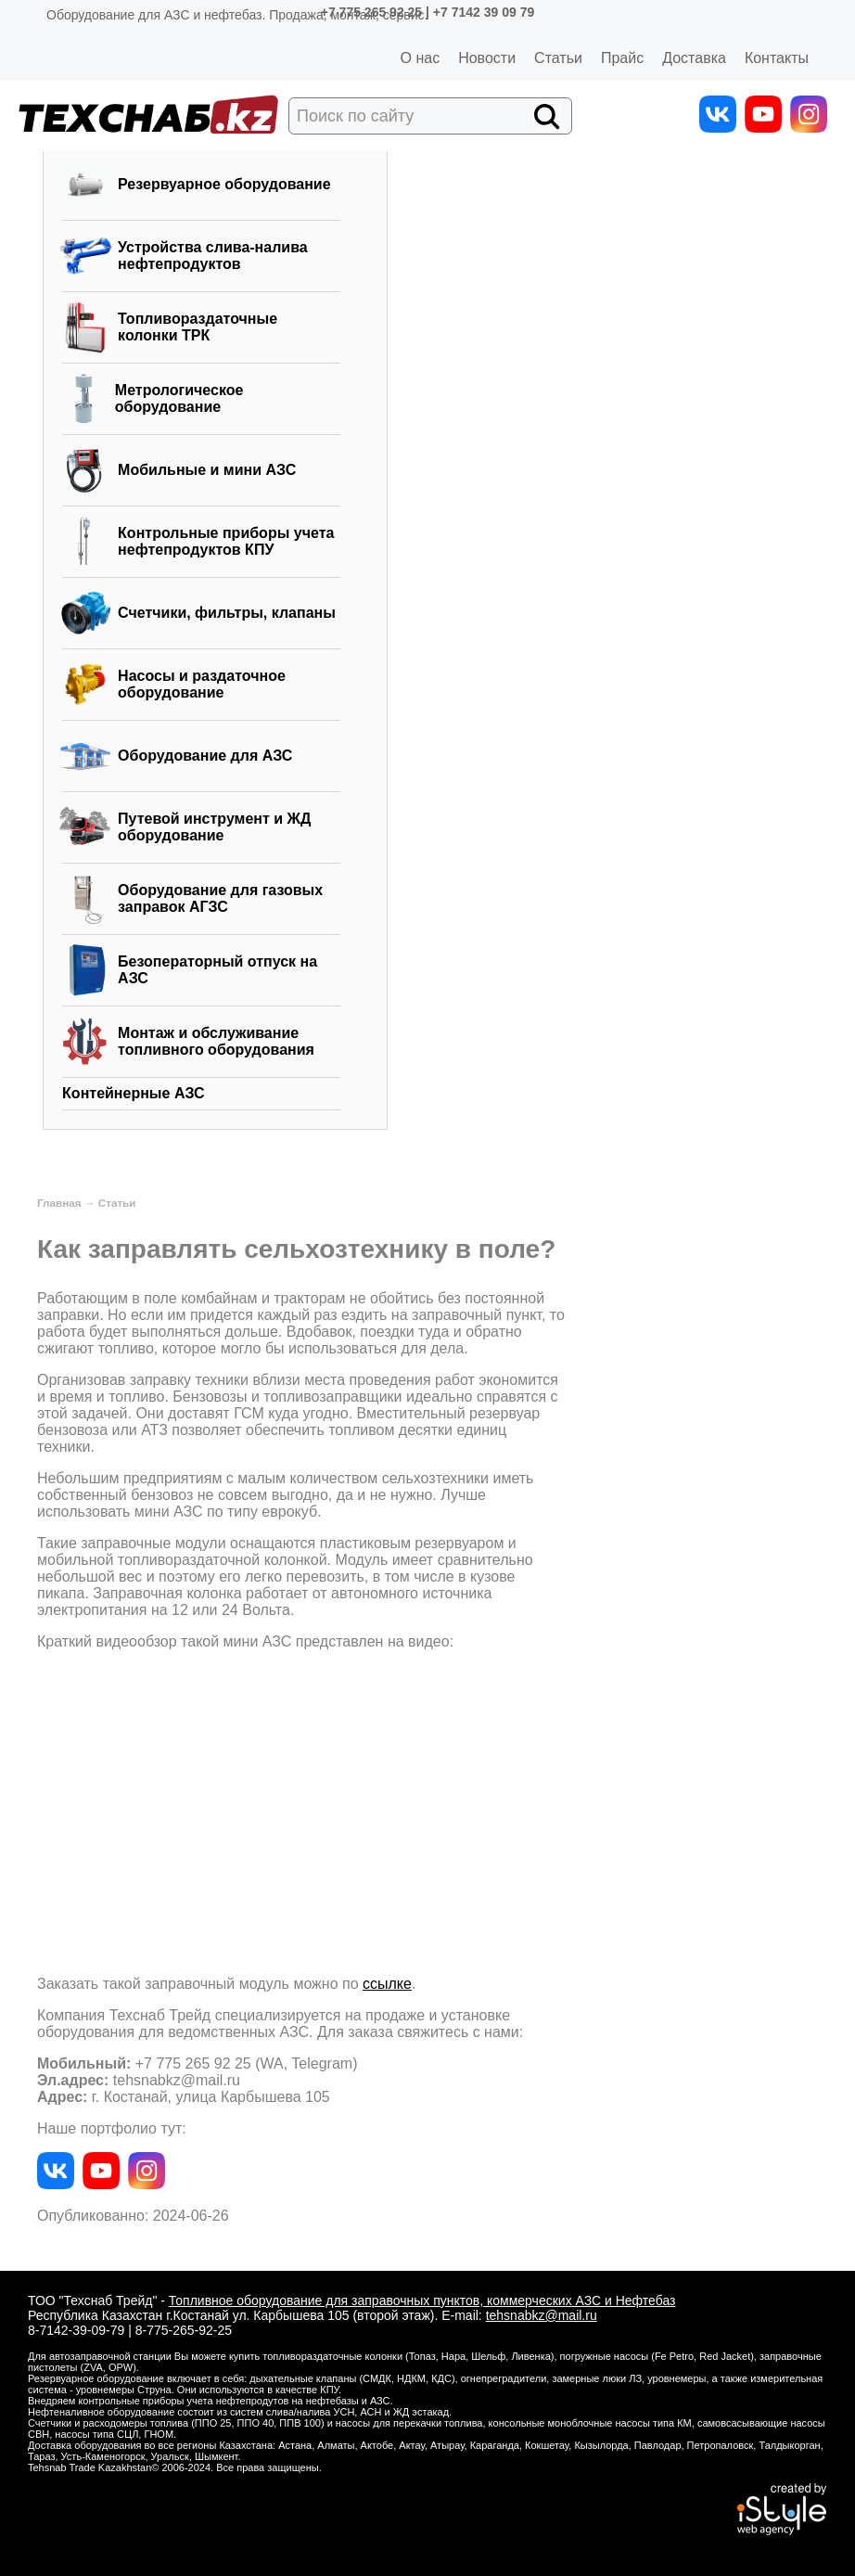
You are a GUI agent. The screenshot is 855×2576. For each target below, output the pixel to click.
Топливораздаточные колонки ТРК (197, 327)
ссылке (387, 1984)
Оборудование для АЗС (205, 755)
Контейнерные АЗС (133, 1093)
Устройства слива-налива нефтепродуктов (213, 255)
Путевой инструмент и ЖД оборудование (214, 827)
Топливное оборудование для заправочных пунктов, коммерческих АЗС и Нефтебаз (422, 2300)
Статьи (558, 58)
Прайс (622, 58)
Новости (487, 58)
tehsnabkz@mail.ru (541, 2315)
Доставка (694, 58)
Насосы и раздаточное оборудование (202, 684)
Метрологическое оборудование (179, 398)
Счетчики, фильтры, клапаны (227, 613)
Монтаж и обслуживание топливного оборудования (216, 1041)
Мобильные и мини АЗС (207, 470)
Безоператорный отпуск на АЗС (217, 970)
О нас (420, 58)
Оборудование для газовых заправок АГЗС (220, 898)
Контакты (777, 58)
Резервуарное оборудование (224, 184)
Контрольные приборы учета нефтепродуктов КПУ (226, 541)
